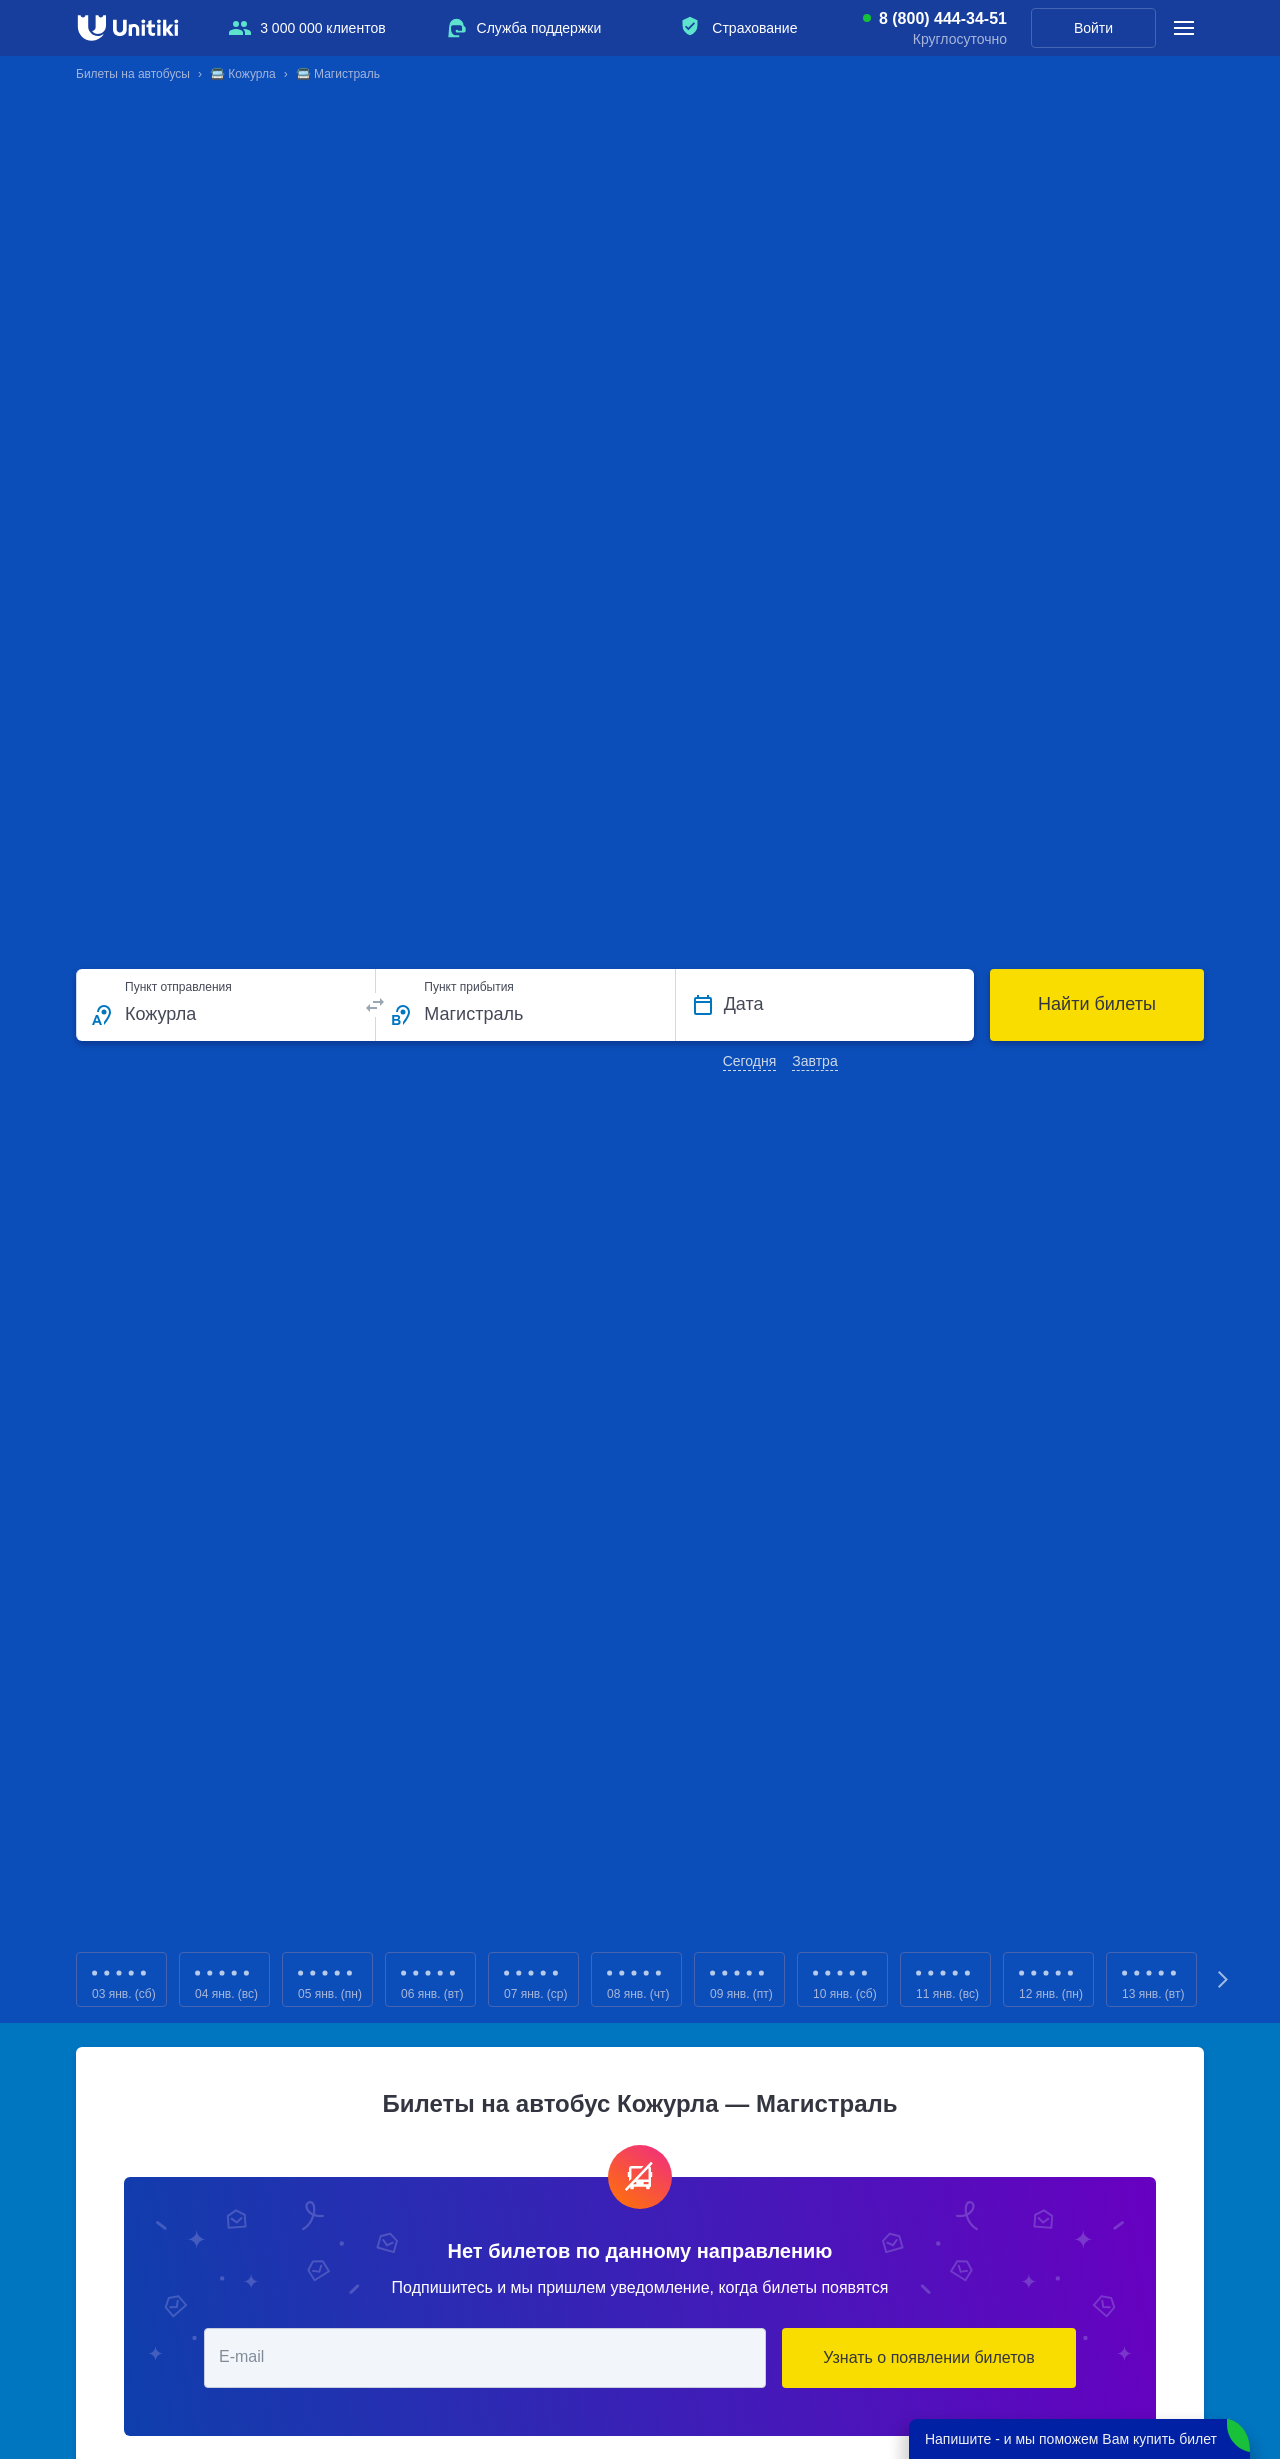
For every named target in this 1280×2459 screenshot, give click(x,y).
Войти (1093, 28)
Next (1224, 1979)
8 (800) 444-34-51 (943, 19)
